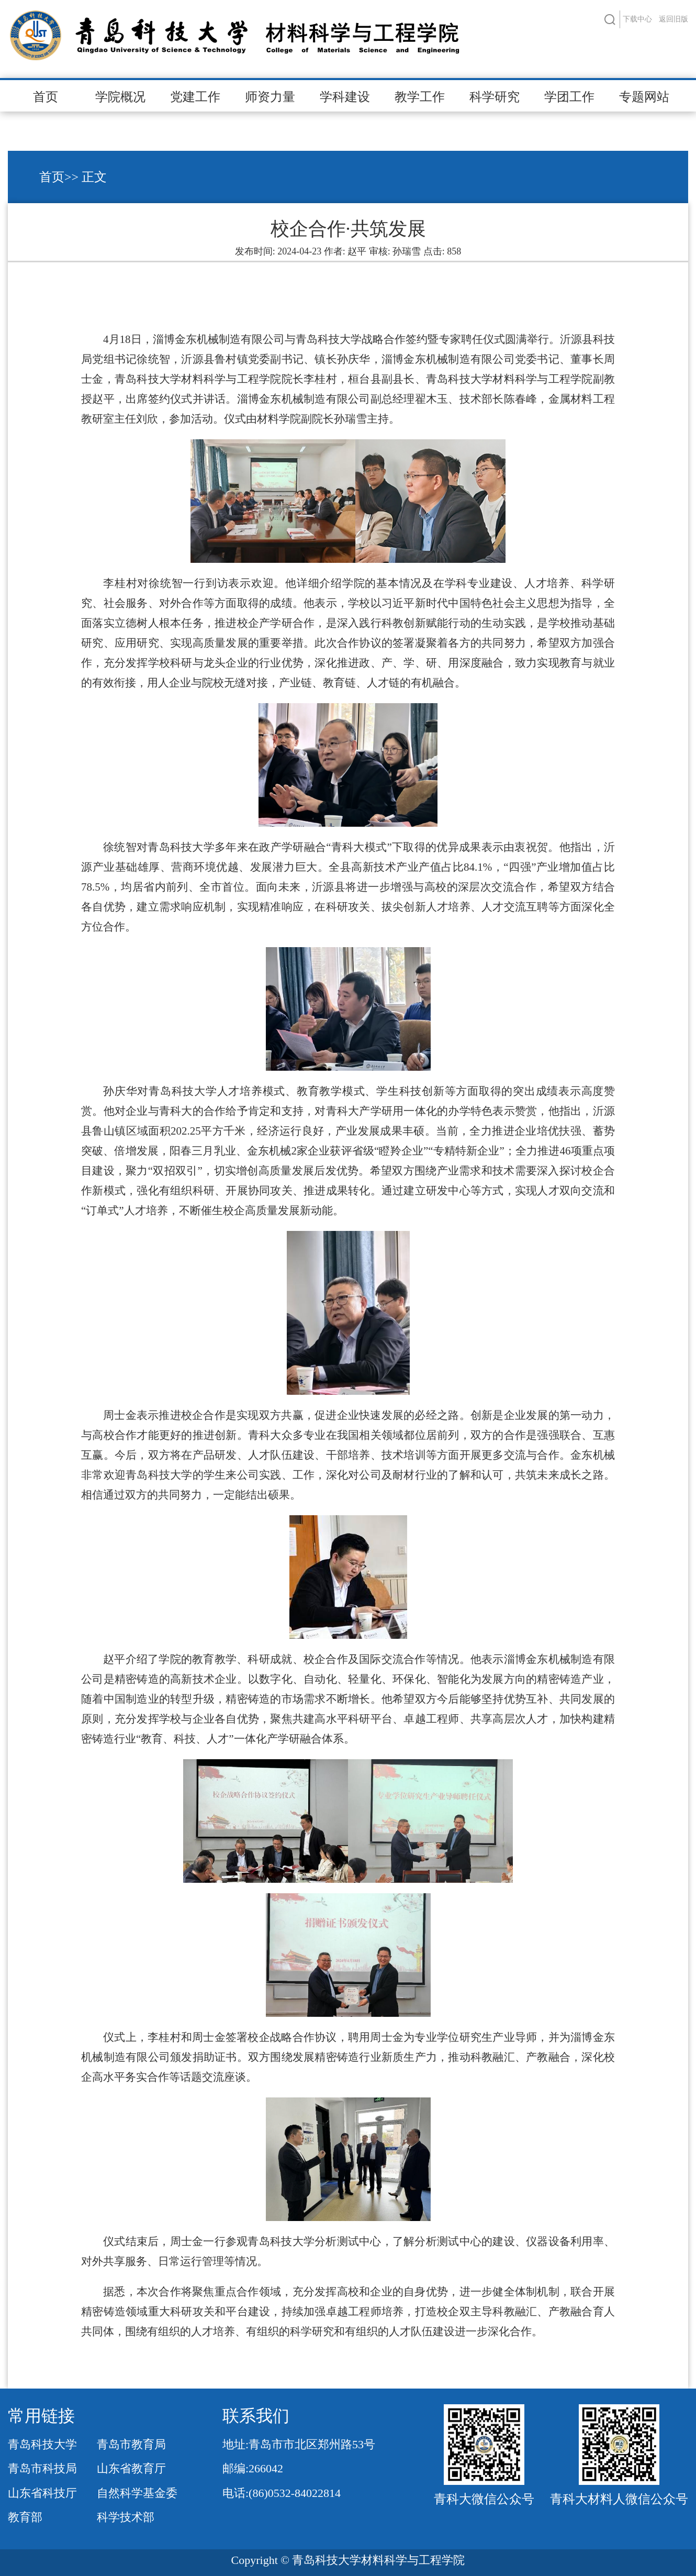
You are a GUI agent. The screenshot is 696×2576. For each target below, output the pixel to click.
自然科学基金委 (137, 2493)
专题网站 (644, 97)
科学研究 (494, 97)
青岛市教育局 (131, 2444)
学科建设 (345, 97)
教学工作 (420, 97)
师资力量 (270, 97)
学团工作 (569, 97)
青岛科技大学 (42, 2444)
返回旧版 (673, 19)
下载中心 (637, 19)
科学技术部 (125, 2517)
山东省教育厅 (131, 2468)
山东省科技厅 (42, 2493)
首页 (45, 97)
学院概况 (120, 97)
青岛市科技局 (42, 2468)
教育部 (25, 2517)
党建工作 (195, 97)
